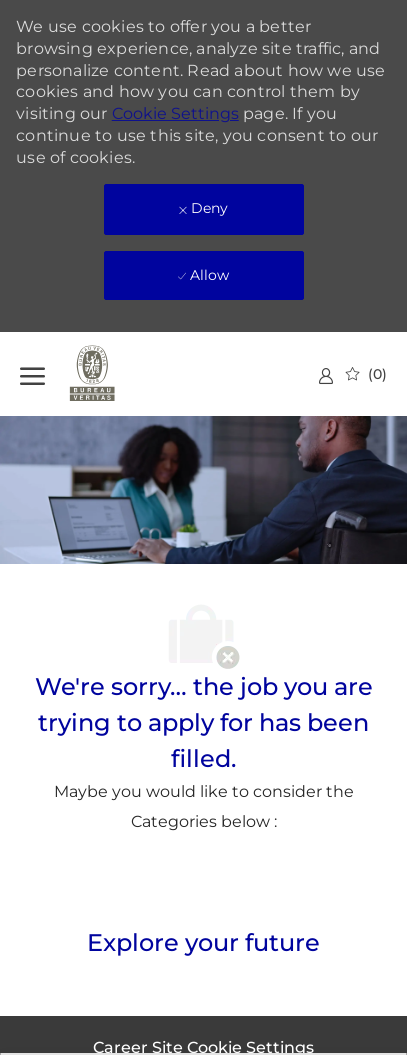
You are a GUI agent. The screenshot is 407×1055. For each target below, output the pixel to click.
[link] (326, 375)
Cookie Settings (175, 113)
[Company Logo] (120, 374)
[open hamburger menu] (32, 373)
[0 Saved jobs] (366, 374)
